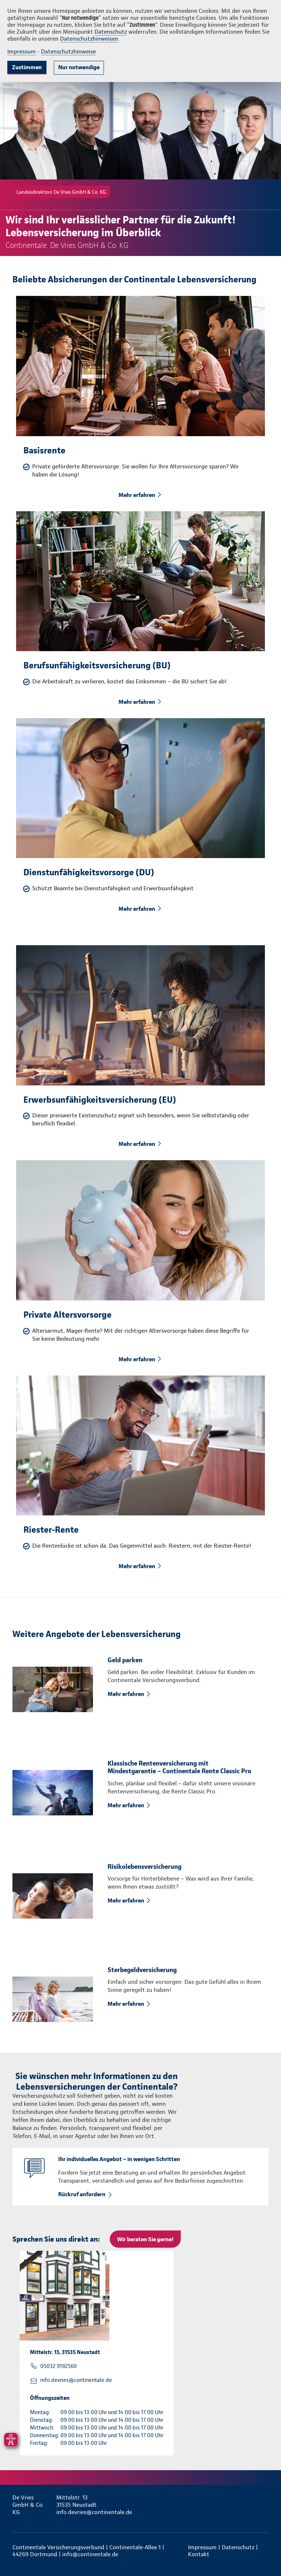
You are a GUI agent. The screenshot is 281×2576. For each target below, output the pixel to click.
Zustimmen (27, 67)
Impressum (21, 51)
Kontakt (198, 2554)
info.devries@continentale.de (76, 2380)
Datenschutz (110, 31)
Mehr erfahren (137, 494)
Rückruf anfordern (81, 2194)
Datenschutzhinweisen (89, 38)
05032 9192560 (58, 2366)
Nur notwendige (79, 67)
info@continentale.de (90, 2554)
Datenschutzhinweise (68, 51)
